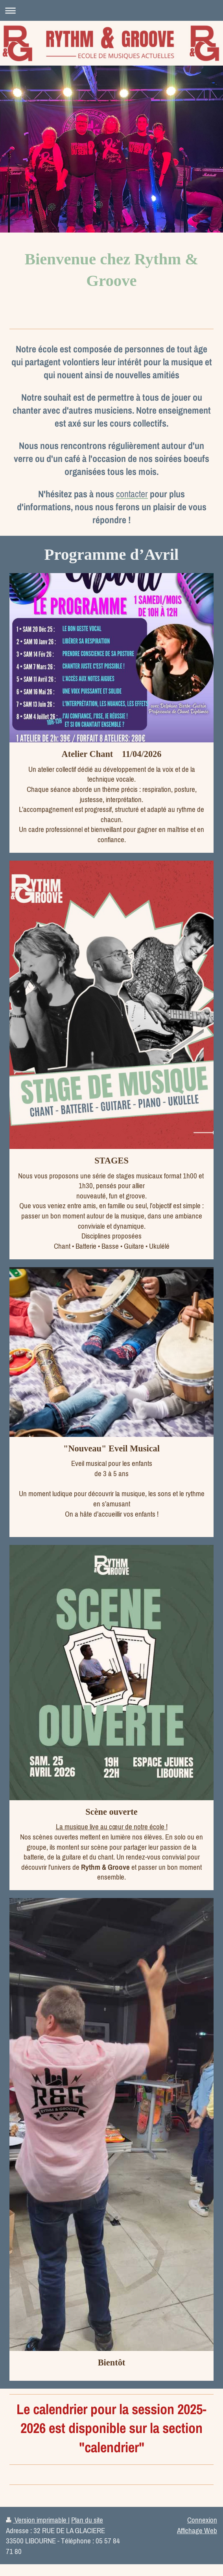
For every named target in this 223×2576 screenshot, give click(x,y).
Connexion (202, 2520)
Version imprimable (37, 2520)
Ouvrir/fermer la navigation (111, 10)
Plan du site (87, 2520)
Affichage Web (197, 2530)
